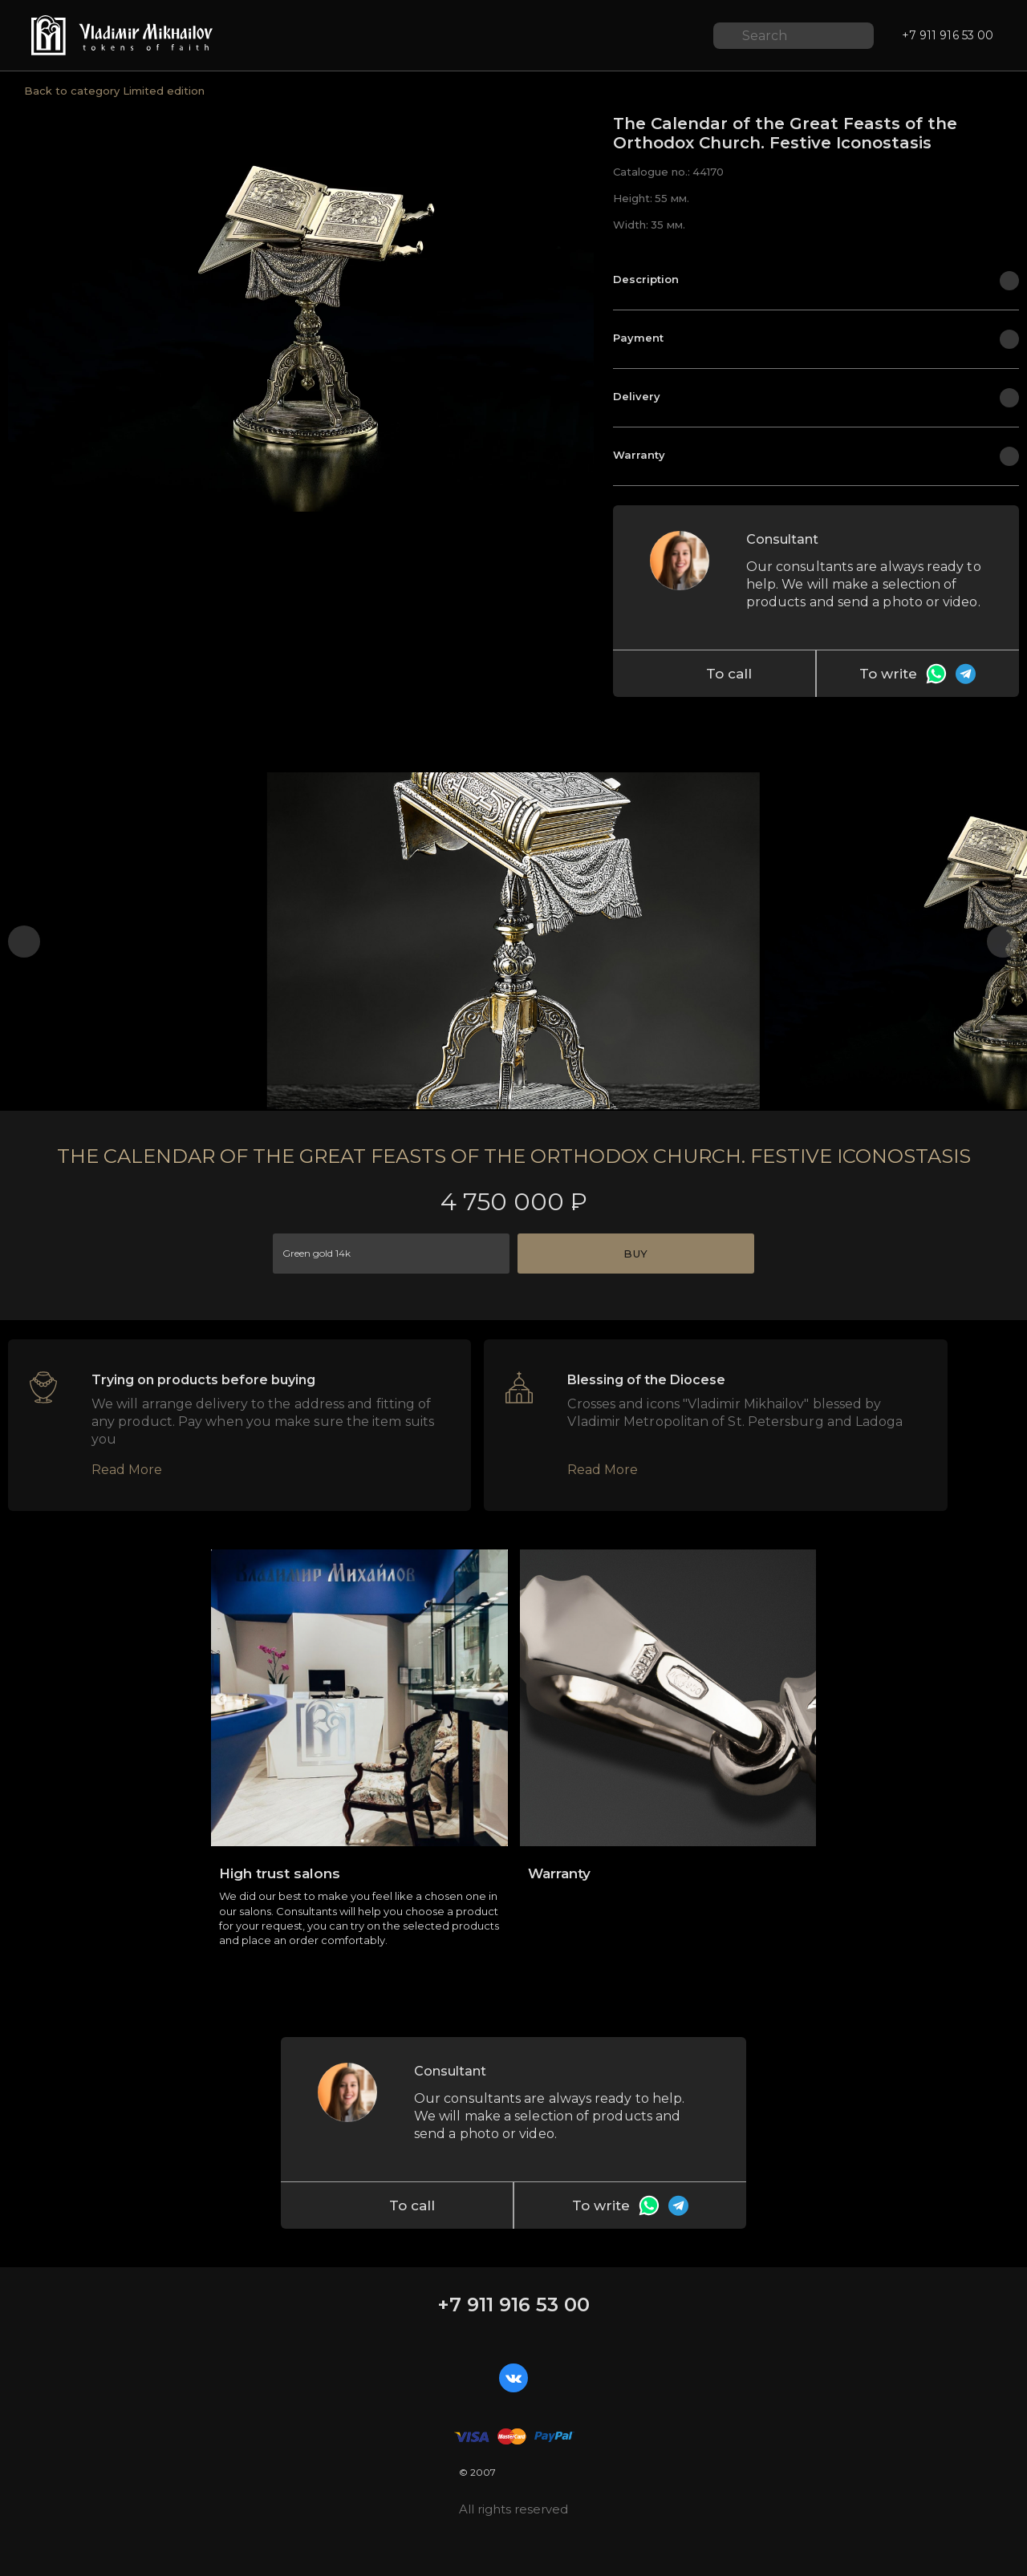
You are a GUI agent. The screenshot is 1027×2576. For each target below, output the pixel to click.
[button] (24, 941)
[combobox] (391, 1253)
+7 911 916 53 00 (513, 2304)
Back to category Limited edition (114, 90)
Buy (635, 1253)
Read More (126, 1469)
